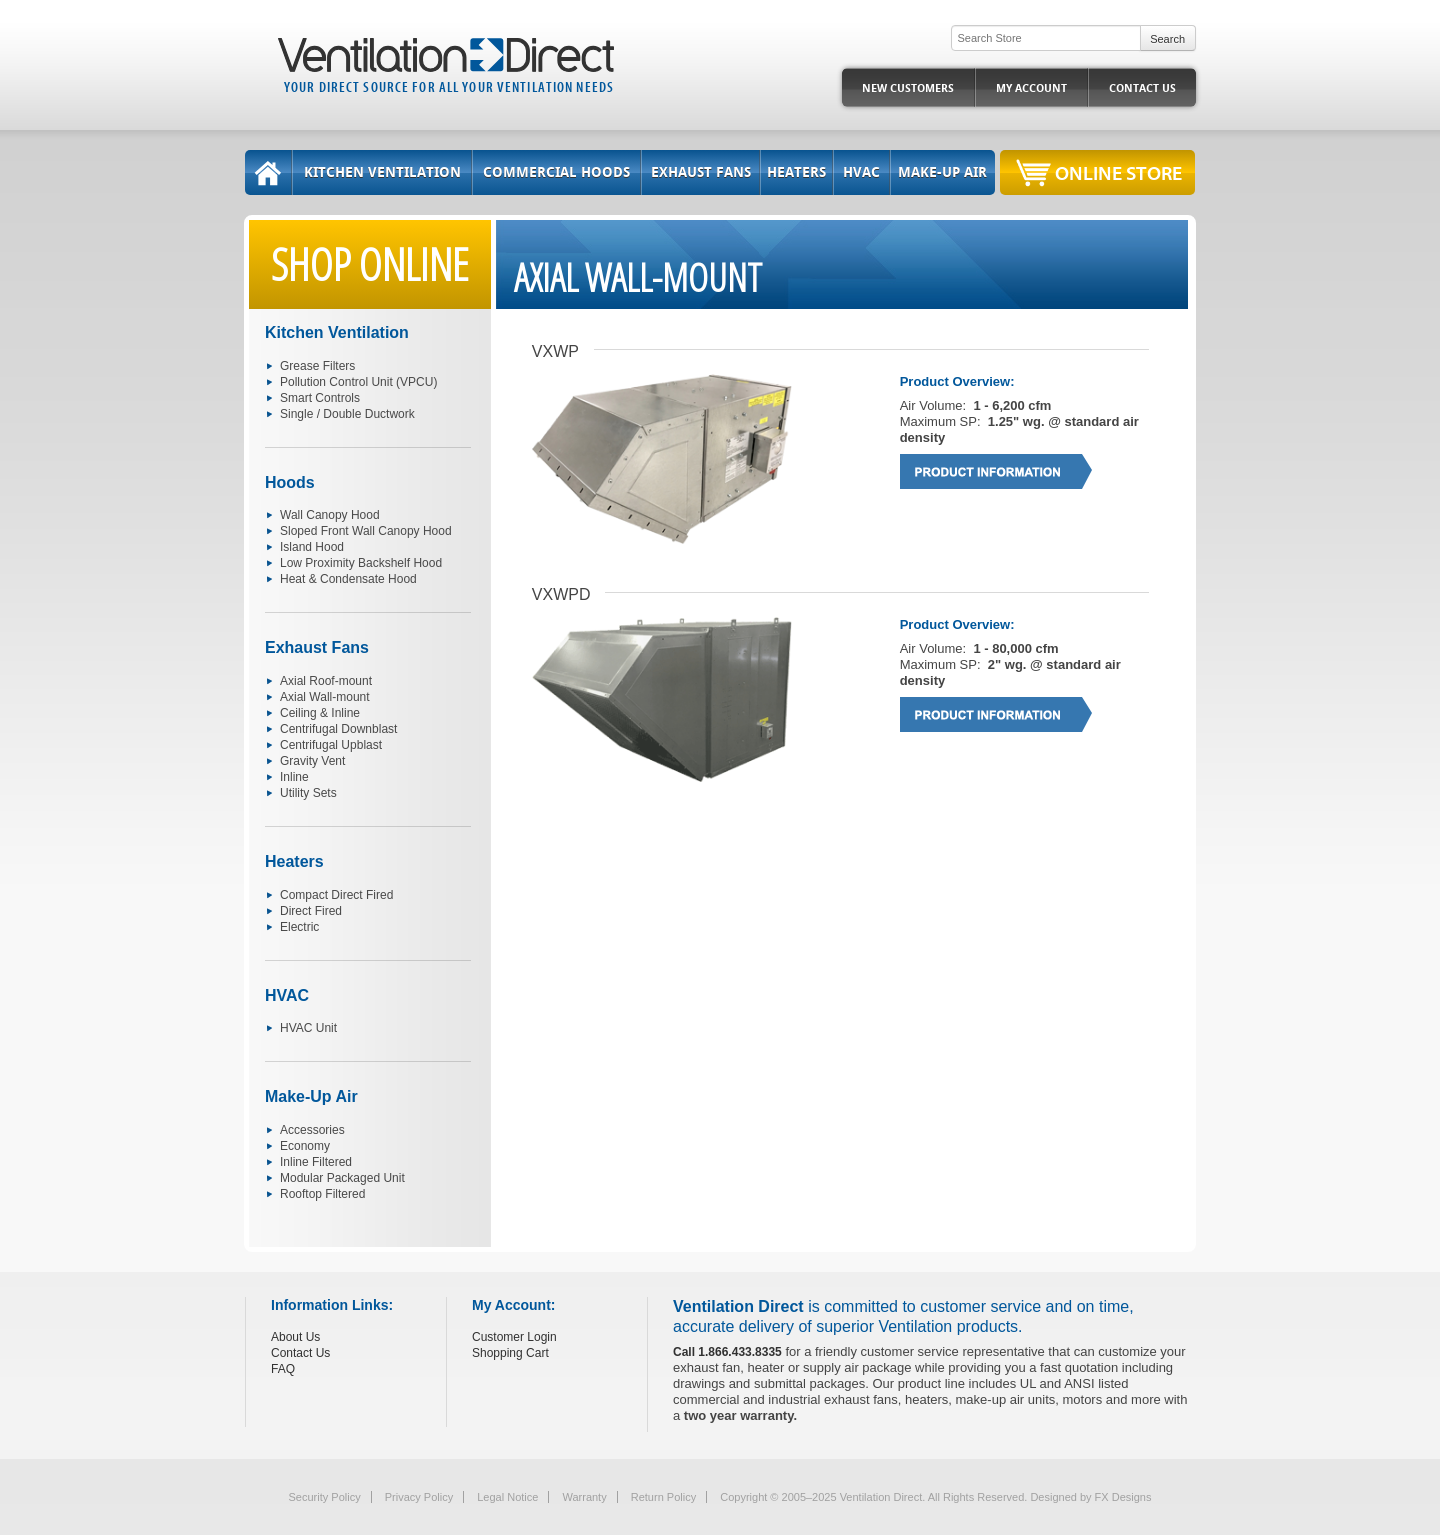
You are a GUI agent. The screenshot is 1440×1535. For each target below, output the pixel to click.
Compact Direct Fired (336, 895)
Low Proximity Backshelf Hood (361, 563)
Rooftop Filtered (322, 1194)
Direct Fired (311, 911)
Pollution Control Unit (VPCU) (358, 382)
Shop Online (370, 264)
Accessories (312, 1130)
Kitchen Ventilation (382, 172)
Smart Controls (320, 398)
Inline (294, 777)
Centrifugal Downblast (338, 729)
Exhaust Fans (701, 172)
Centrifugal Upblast (331, 745)
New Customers (908, 88)
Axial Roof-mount (326, 681)
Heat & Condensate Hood (348, 579)
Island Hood (312, 547)
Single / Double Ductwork (347, 414)
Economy (305, 1146)
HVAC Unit (308, 1028)
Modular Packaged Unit (342, 1178)
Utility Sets (308, 793)
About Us (295, 1337)
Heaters (796, 172)
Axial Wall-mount (325, 697)
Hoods (290, 482)
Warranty (584, 1497)
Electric (299, 927)
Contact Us (1142, 88)
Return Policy (663, 1497)
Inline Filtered (316, 1162)
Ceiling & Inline (320, 713)
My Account (1031, 88)
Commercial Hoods (556, 172)
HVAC (861, 172)
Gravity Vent (312, 761)
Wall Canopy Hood (330, 515)
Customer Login (514, 1337)
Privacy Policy (419, 1497)
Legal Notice (507, 1497)
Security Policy (325, 1497)
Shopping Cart (510, 1353)
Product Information (996, 471)
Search (1167, 39)
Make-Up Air (942, 172)
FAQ (283, 1369)
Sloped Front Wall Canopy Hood (366, 531)
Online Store (1118, 172)
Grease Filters (317, 366)
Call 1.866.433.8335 (727, 1352)
